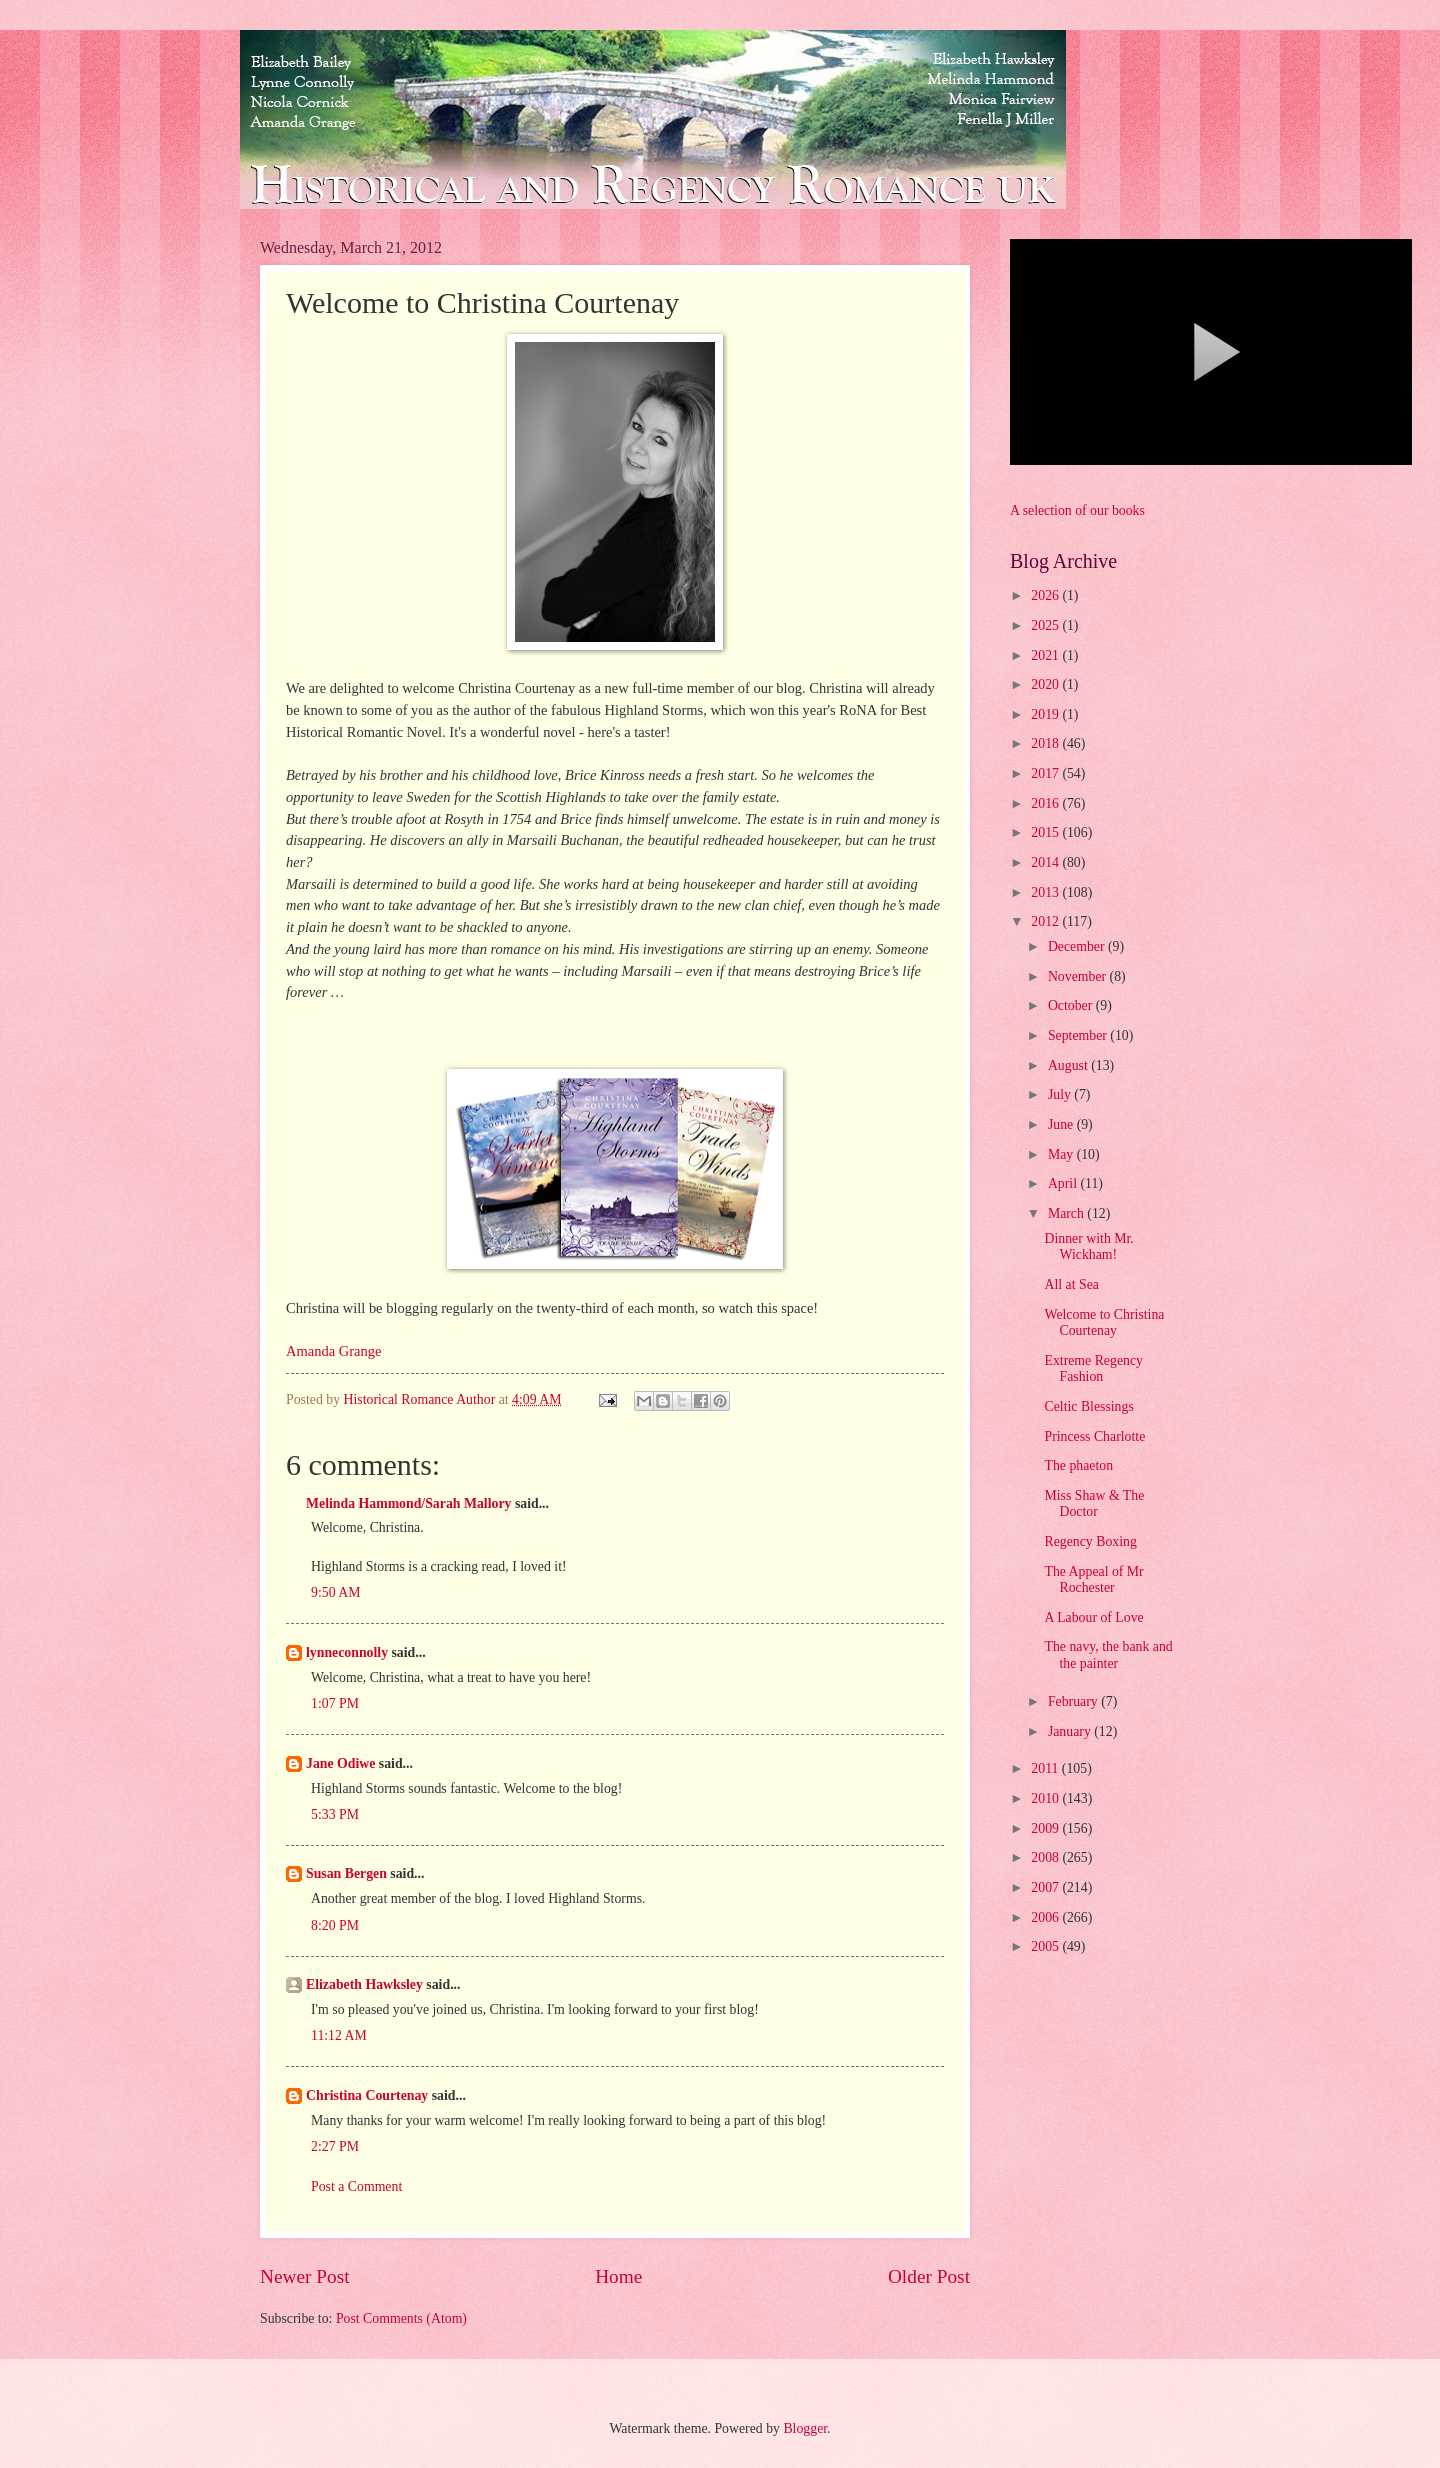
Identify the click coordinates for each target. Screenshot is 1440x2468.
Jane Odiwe (340, 1763)
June (1062, 1124)
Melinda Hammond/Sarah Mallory (408, 1503)
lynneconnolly (347, 1652)
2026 (1046, 595)
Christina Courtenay (367, 2095)
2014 (1046, 862)
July (1061, 1094)
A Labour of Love (1093, 1617)
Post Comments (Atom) (401, 2318)
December (1078, 946)
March (1067, 1213)
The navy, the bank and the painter (1108, 1655)
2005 (1046, 1946)
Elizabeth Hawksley (364, 1984)
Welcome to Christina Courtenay (1104, 1323)
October (1072, 1005)
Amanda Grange (333, 1351)
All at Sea (1071, 1284)
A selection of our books (1077, 510)
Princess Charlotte (1094, 1436)
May (1062, 1154)
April (1064, 1183)
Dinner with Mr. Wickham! (1088, 1247)
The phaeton (1078, 1465)
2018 (1046, 743)
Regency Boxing (1090, 1541)
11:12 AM (339, 2035)
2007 (1046, 1887)
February (1074, 1701)
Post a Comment (356, 2186)
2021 (1046, 655)
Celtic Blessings (1088, 1406)
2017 (1046, 773)
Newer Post (305, 2276)
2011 (1046, 1768)
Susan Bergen (346, 1873)
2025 (1046, 625)
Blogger (805, 2428)
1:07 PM (335, 1703)
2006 (1046, 1917)
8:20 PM (335, 1925)
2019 (1046, 714)
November (1079, 976)
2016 (1046, 803)
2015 (1046, 832)
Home (618, 2276)
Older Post (929, 2276)
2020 (1046, 684)
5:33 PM (335, 1814)
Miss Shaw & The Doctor (1094, 1504)
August (1069, 1065)
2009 (1046, 1828)
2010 (1046, 1798)
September (1079, 1035)
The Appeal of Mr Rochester (1093, 1580)
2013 (1046, 892)
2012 (1046, 921)
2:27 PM (335, 2146)
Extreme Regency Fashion (1093, 1369)
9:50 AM (335, 1592)
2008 (1046, 1857)
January (1071, 1731)
